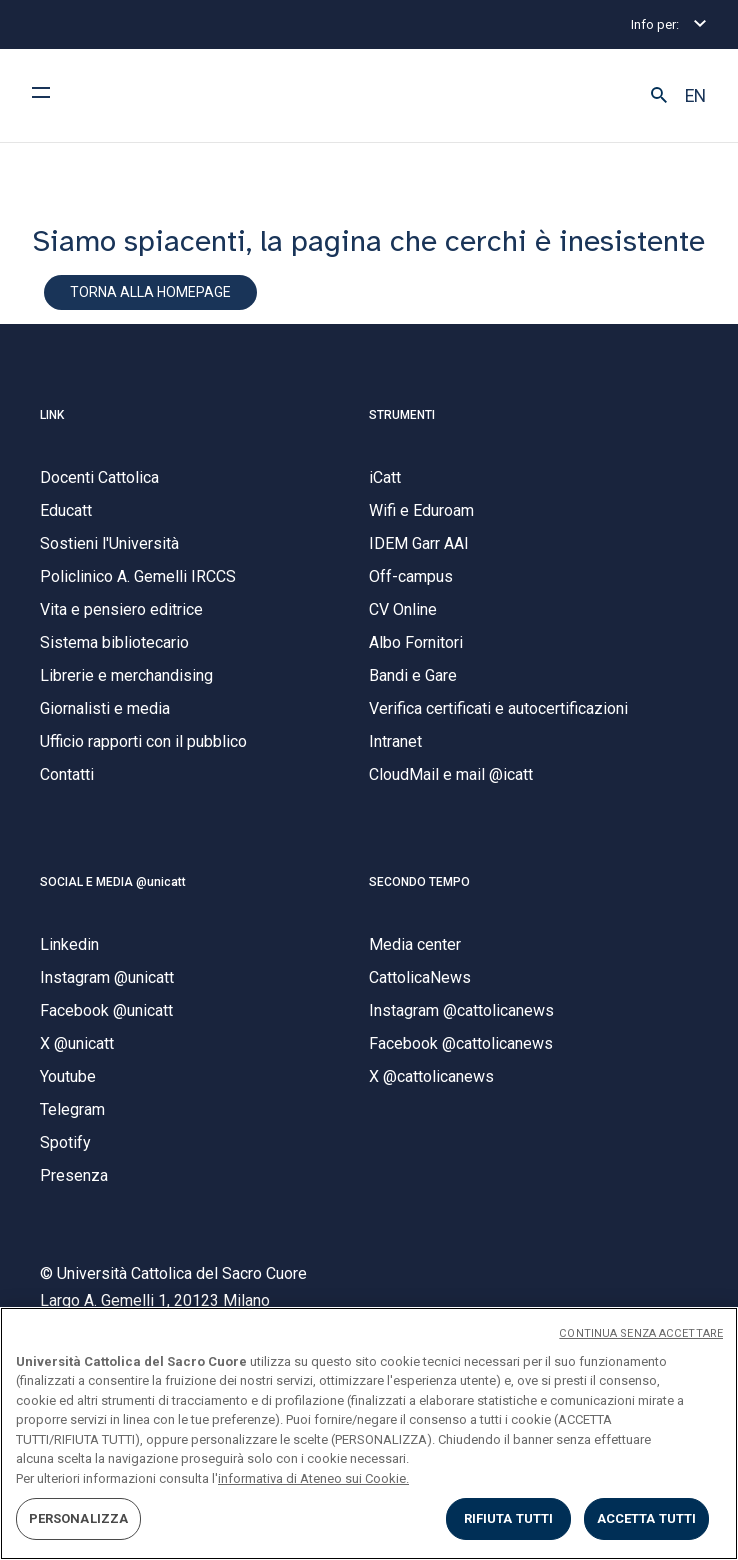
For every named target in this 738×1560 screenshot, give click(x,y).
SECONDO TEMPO (419, 882)
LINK (52, 415)
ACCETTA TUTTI (647, 1518)
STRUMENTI (402, 415)
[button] (659, 96)
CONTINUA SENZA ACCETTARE (641, 1333)
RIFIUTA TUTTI (509, 1518)
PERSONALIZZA (79, 1518)
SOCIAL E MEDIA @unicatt (113, 882)
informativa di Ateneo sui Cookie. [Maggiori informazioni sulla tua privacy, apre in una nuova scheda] (313, 1478)
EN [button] (695, 96)
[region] (369, 1433)
